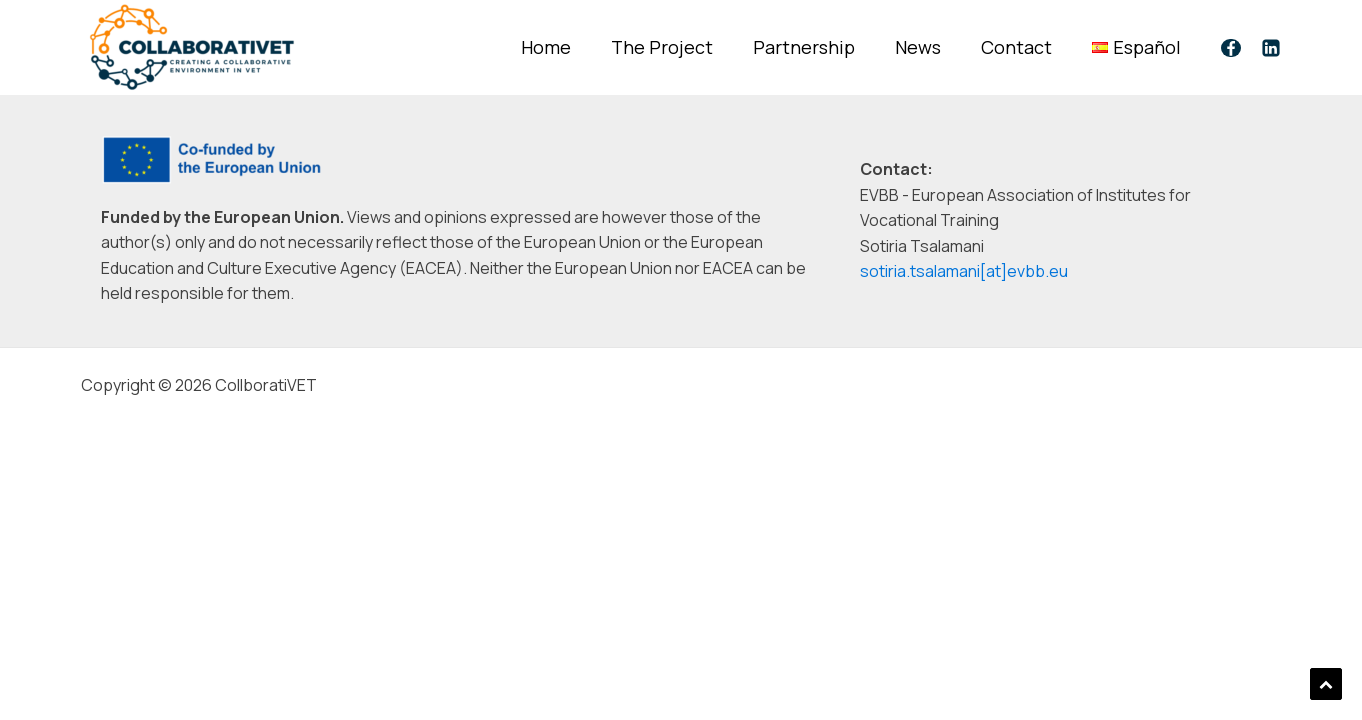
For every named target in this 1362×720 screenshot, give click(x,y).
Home (546, 47)
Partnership (804, 47)
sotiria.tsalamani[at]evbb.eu (964, 271)
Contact (1016, 47)
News (918, 47)
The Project (662, 47)
